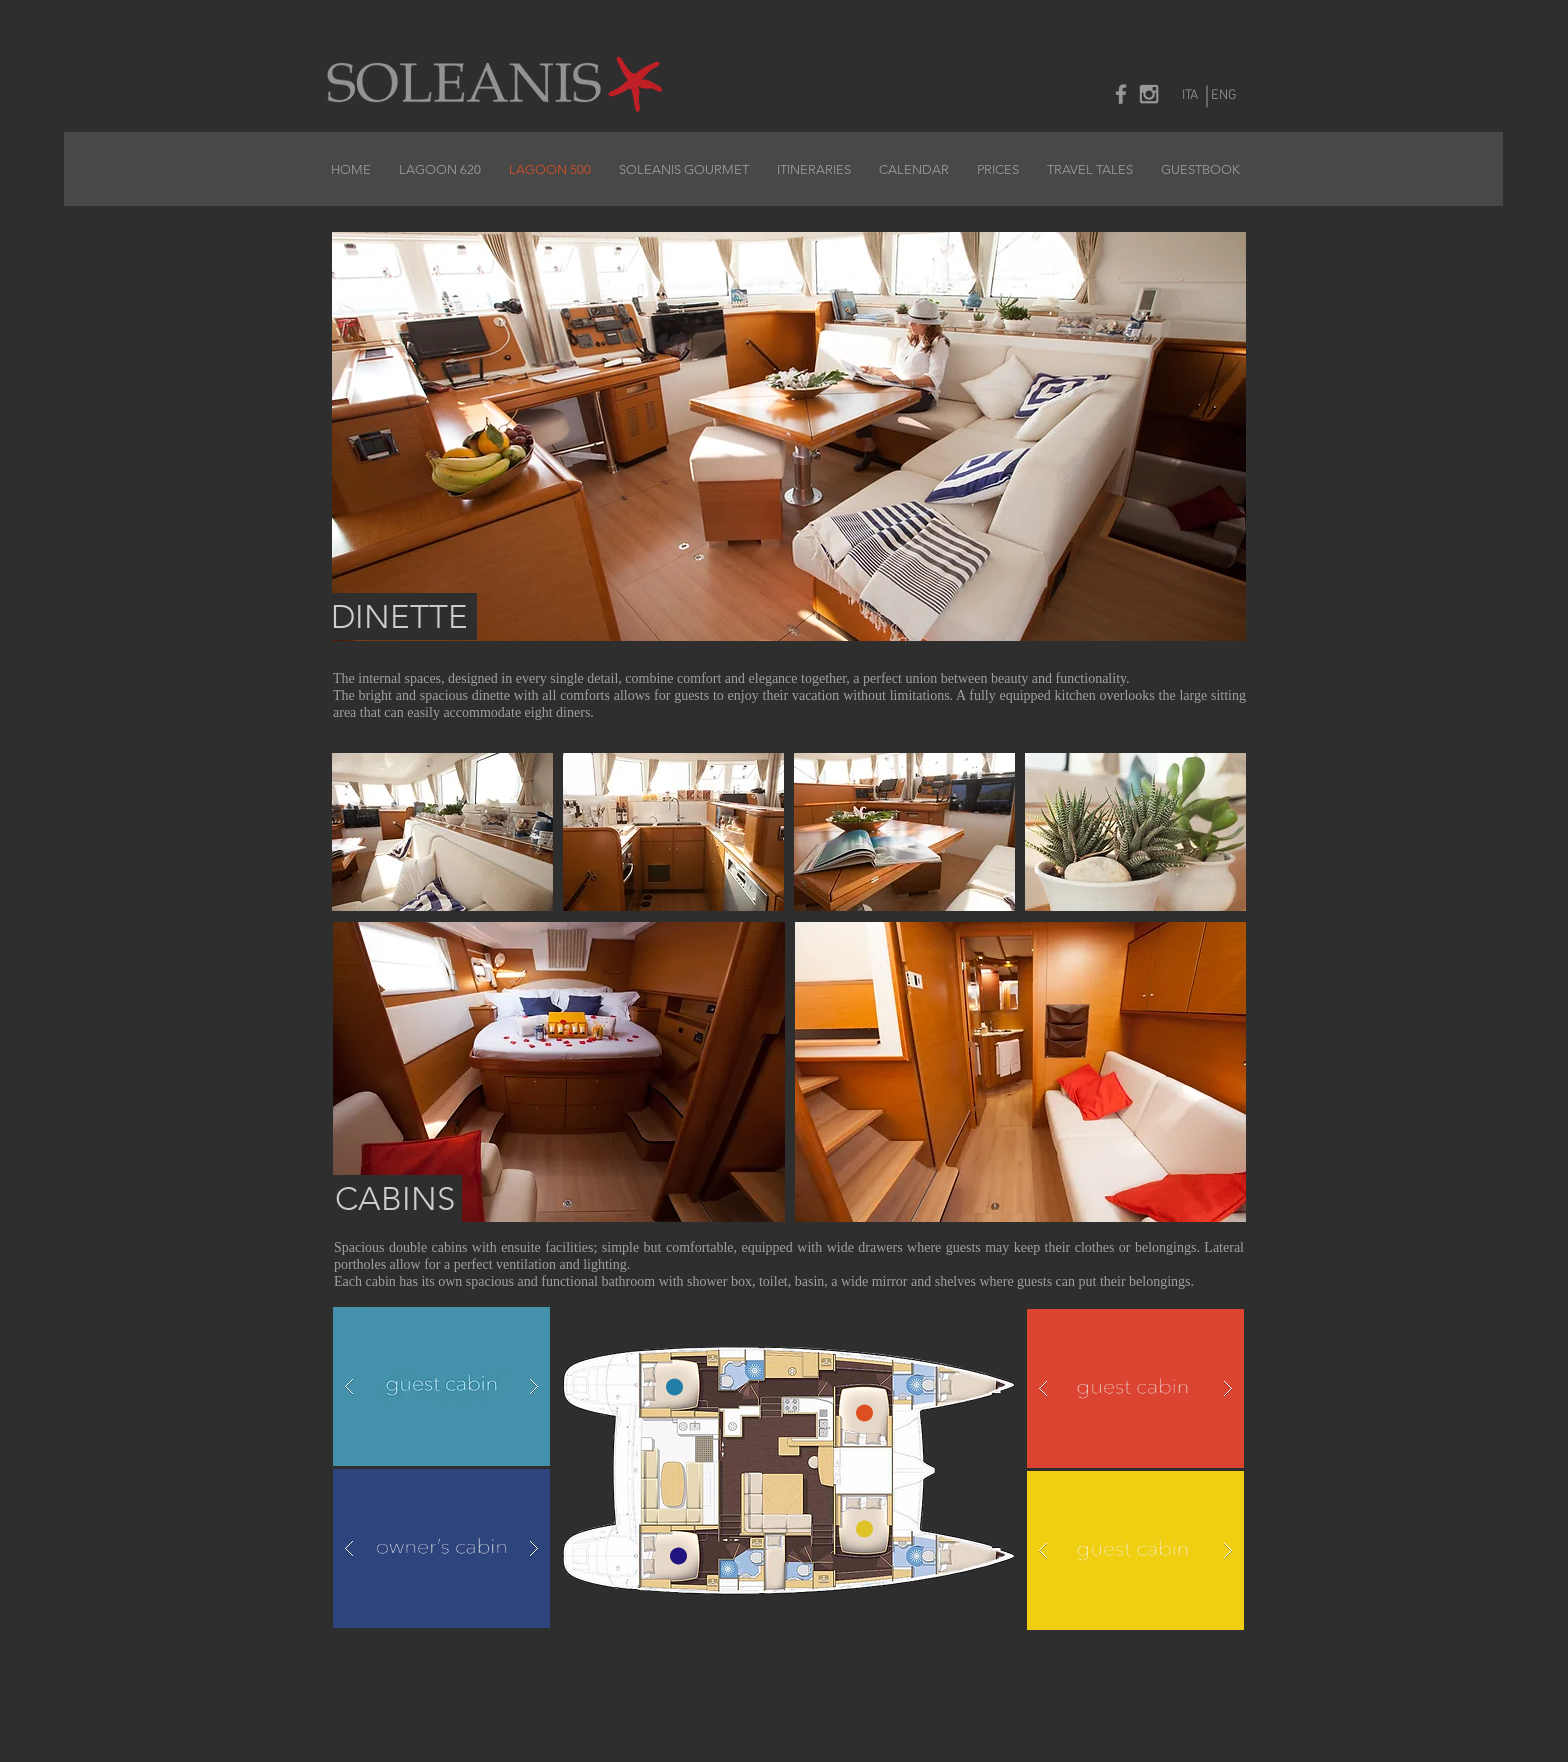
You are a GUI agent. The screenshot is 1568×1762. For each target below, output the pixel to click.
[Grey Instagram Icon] (1149, 94)
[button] (559, 1072)
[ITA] (1190, 96)
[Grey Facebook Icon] (1121, 94)
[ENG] (1224, 96)
